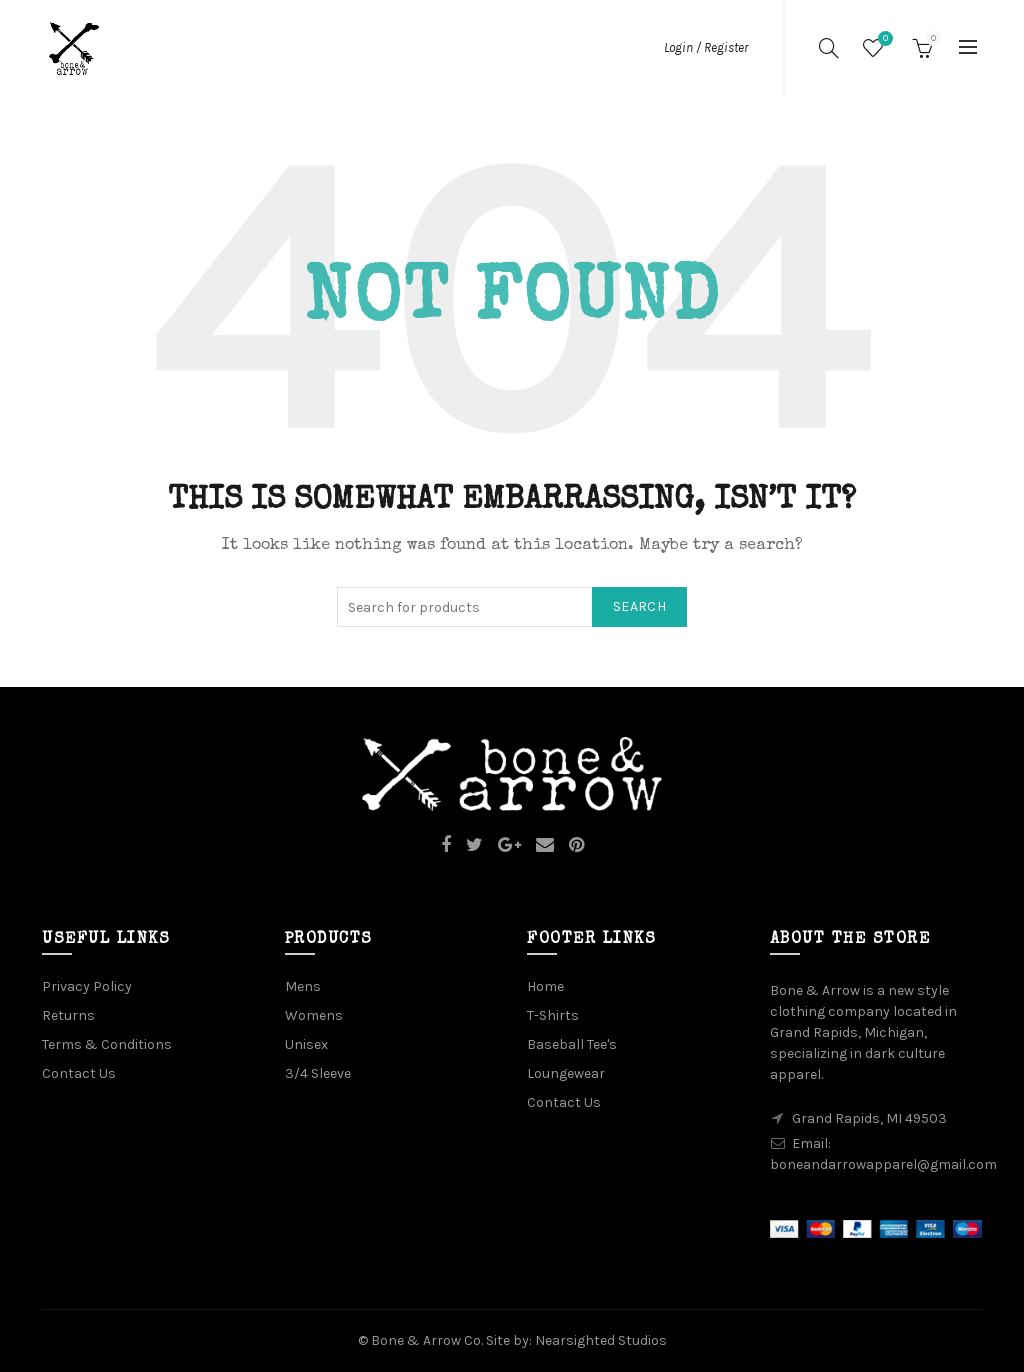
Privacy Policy (87, 986)
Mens (303, 986)
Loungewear (566, 1073)
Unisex (306, 1044)
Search (639, 606)
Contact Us (79, 1073)
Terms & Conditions (107, 1044)
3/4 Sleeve (318, 1073)
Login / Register (706, 47)
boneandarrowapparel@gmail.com (883, 1164)
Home (545, 986)
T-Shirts (553, 1015)
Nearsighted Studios (601, 1340)
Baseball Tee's (572, 1044)
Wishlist (883, 39)
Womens (314, 1015)
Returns (68, 1015)
